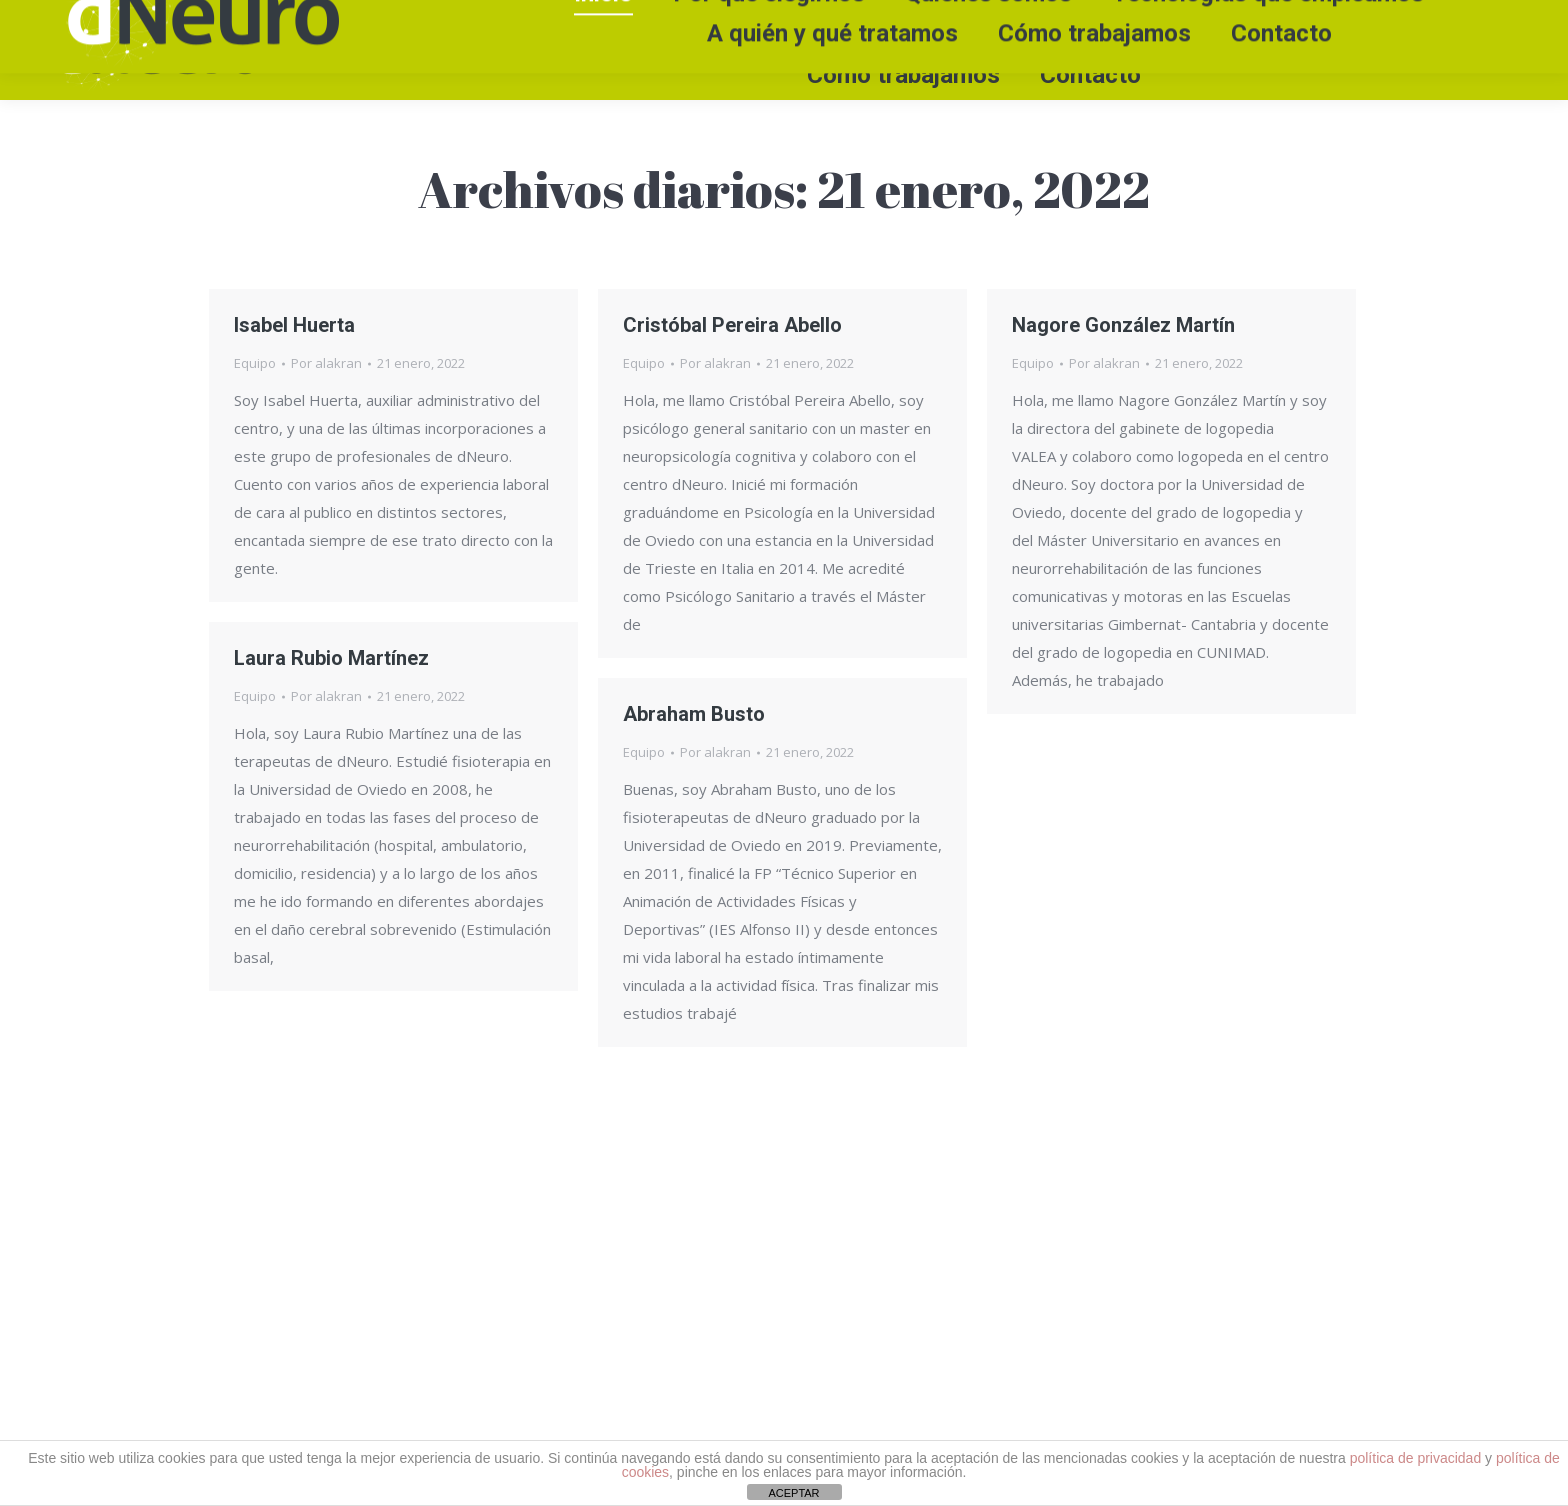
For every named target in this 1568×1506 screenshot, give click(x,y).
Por (326, 363)
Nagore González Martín (1123, 325)
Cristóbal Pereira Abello (732, 325)
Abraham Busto (694, 714)
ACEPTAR (793, 1493)
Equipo (255, 363)
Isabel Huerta (294, 325)
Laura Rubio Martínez (331, 658)
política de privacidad (1416, 1458)
